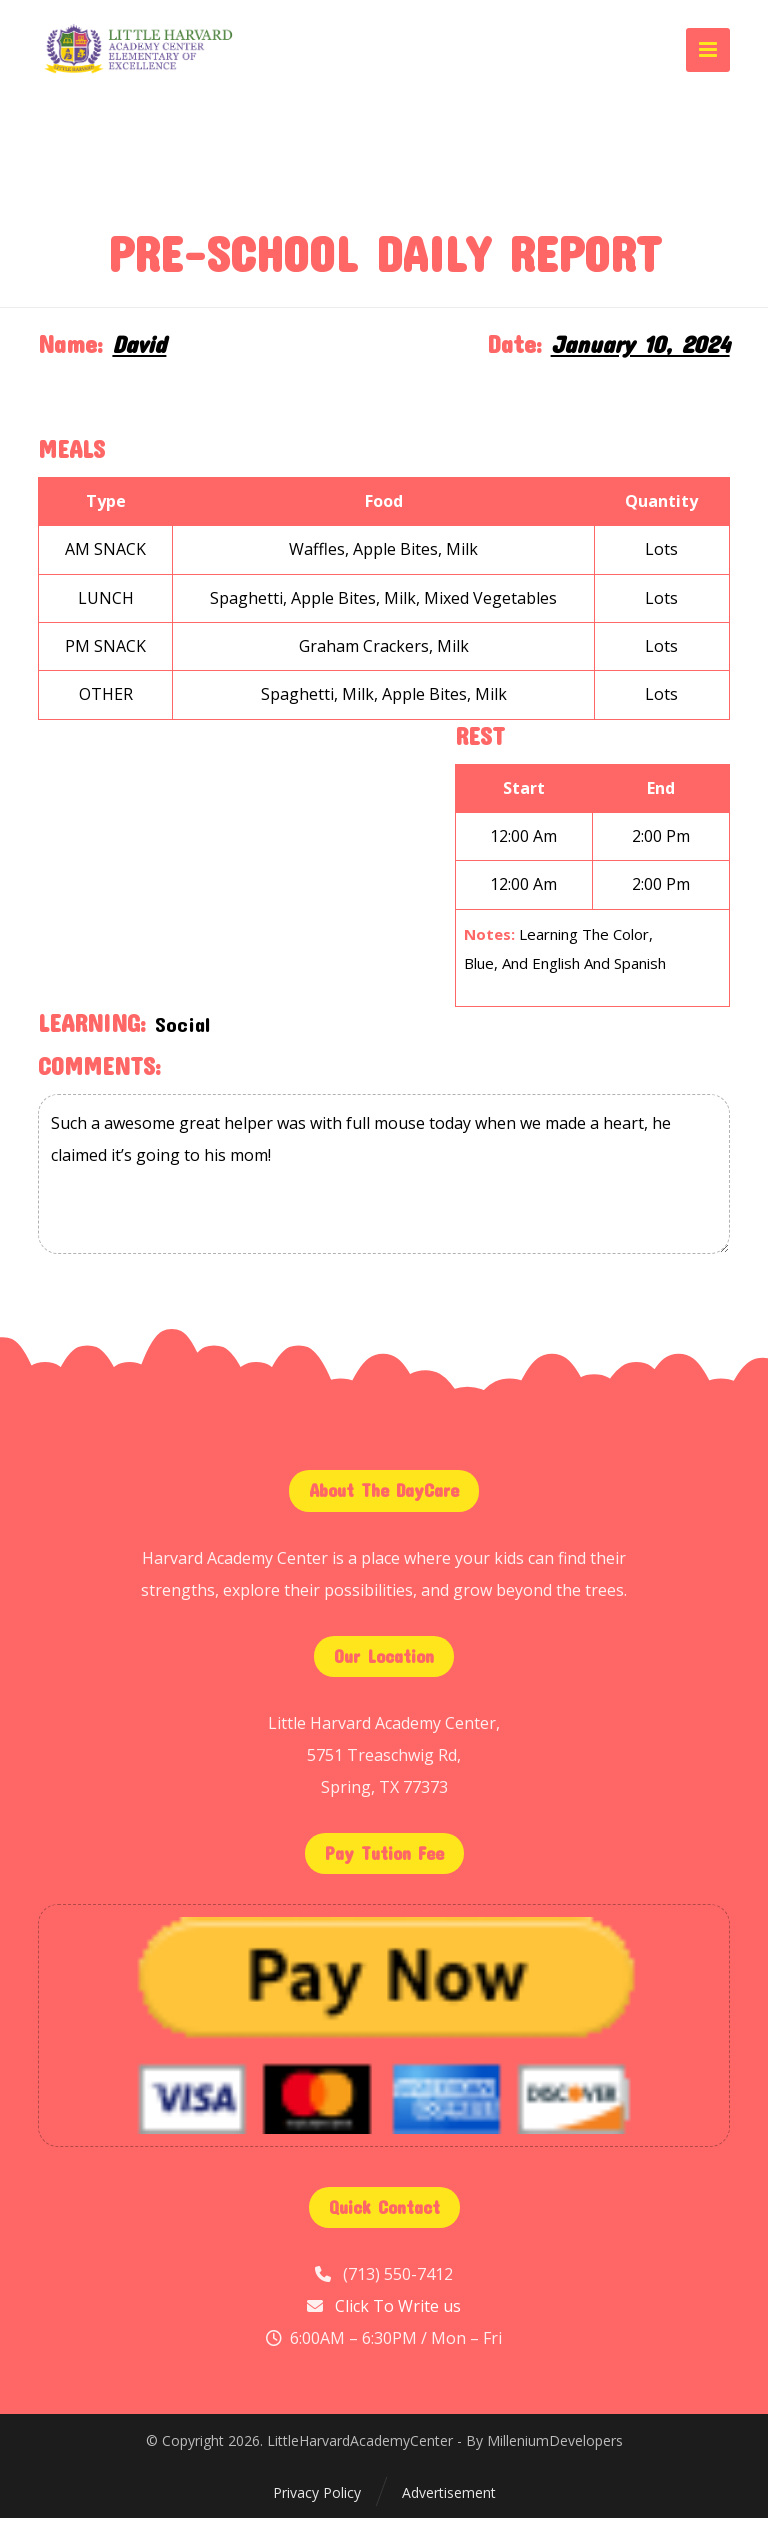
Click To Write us (398, 2311)
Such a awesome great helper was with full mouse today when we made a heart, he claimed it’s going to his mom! (383, 1179)
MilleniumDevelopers (555, 2446)
